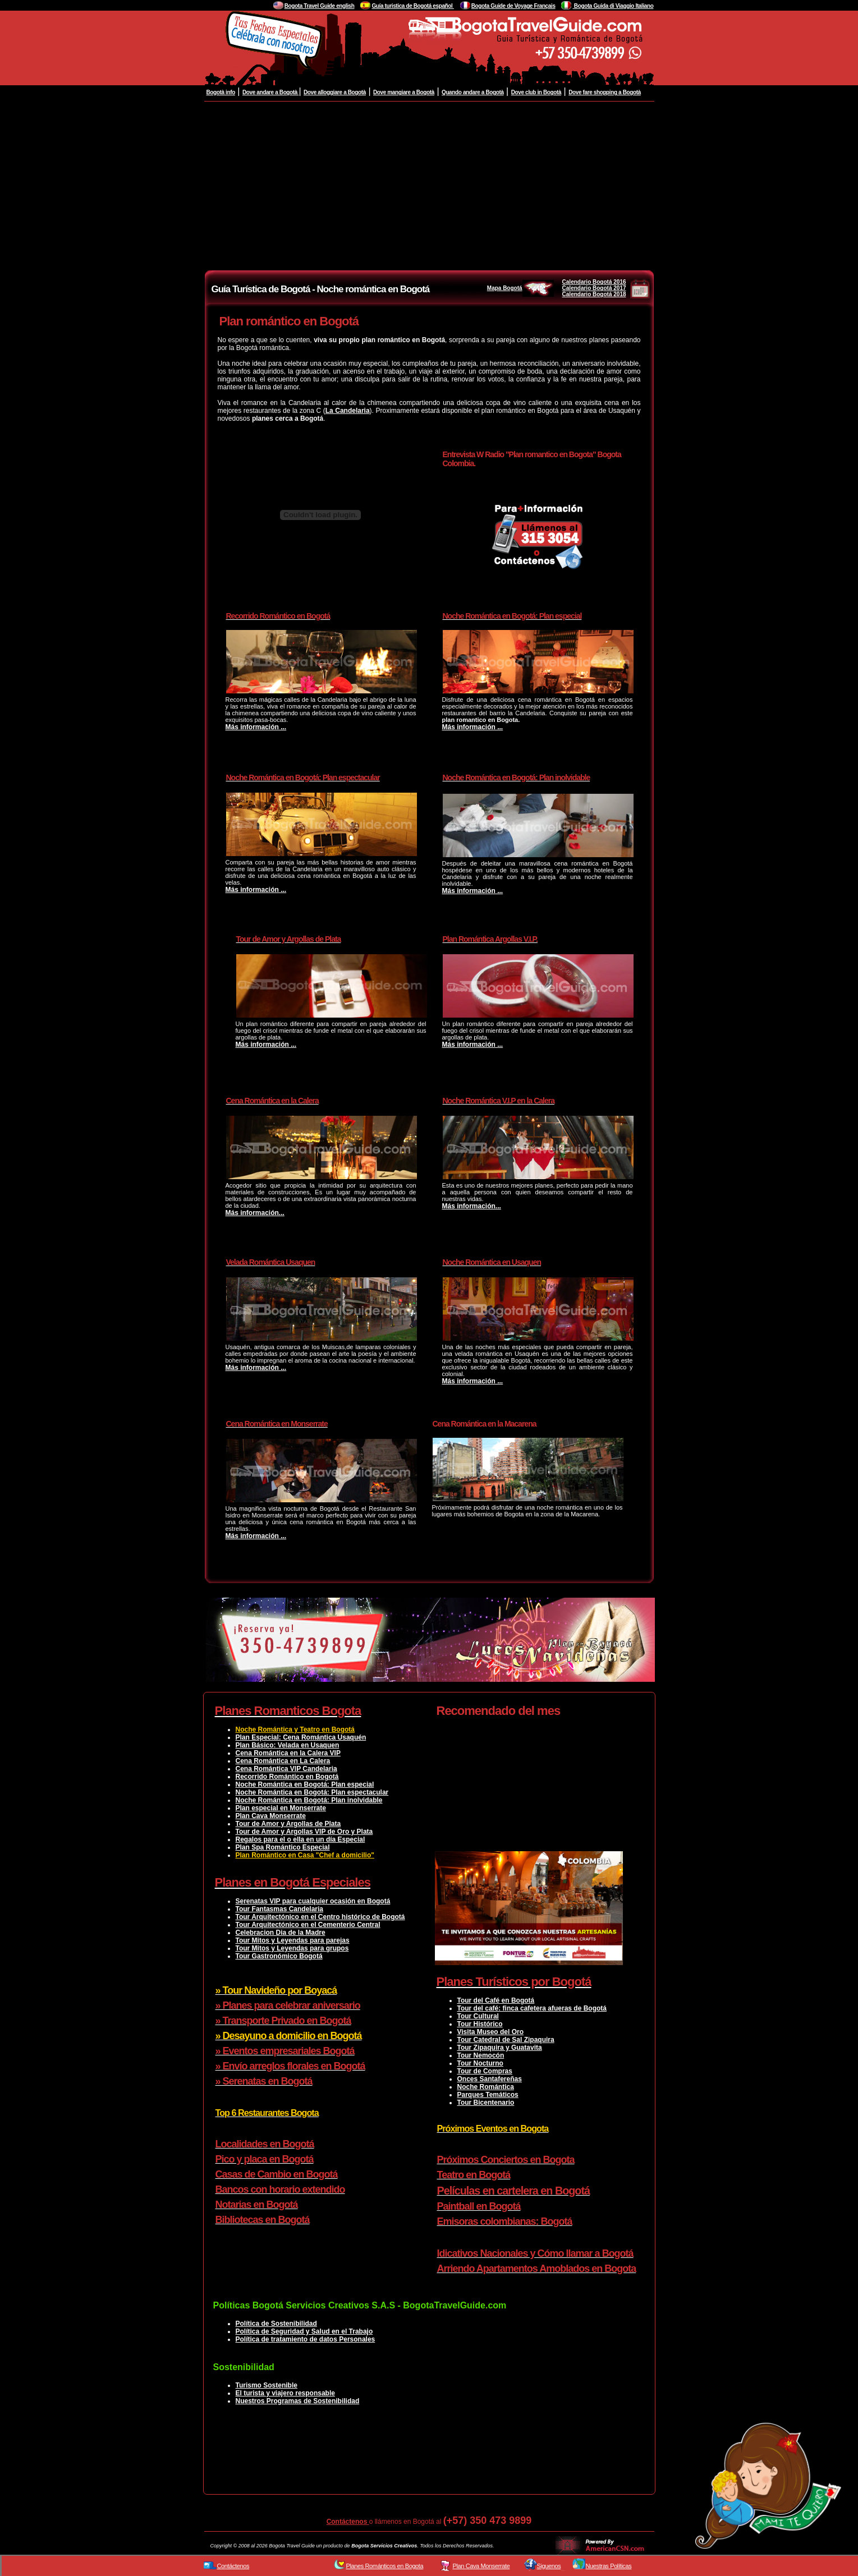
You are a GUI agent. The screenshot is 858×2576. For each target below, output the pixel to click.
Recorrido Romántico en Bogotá (287, 1777)
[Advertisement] (429, 185)
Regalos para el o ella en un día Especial (300, 1839)
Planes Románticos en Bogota (385, 2566)
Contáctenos (348, 2522)
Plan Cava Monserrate (271, 1816)
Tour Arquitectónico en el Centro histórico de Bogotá (320, 1917)
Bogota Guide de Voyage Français (513, 6)
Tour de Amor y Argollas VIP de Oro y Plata (304, 1832)
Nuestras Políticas (609, 2566)
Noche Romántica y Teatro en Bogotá (295, 1729)
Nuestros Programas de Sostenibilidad (298, 2401)
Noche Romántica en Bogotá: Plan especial (305, 1784)
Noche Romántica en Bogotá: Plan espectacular (312, 1792)
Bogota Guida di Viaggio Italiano (612, 6)
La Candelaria (347, 411)
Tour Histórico (480, 2024)
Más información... (255, 1213)
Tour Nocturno (480, 2063)
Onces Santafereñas (489, 2079)
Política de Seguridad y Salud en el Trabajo (304, 2331)
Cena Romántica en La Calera (283, 1761)
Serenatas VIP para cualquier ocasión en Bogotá (313, 1901)
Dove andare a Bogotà (270, 92)
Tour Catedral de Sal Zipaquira (505, 2040)
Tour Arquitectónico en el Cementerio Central (308, 1925)
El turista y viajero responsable (285, 2393)
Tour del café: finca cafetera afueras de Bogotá (532, 2008)
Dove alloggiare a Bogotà (335, 92)
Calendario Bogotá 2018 (594, 294)
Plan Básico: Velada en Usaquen (287, 1745)
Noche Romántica (485, 2087)
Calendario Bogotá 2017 (594, 288)
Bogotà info (221, 92)
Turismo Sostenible (266, 2385)
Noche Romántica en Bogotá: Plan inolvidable (309, 1800)
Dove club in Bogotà (536, 92)
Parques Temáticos (488, 2095)
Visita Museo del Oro (490, 2032)
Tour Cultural (478, 2016)
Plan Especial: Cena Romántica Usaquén (301, 1737)
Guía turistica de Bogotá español (412, 6)
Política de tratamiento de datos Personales (305, 2339)
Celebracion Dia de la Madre (280, 1932)
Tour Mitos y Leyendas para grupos (292, 1948)
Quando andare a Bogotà (473, 92)
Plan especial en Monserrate (281, 1808)
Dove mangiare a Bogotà (403, 92)
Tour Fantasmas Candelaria (280, 1909)
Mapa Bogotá (520, 288)
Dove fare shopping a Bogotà (604, 92)
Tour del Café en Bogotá (496, 2000)
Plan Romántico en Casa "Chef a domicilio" (305, 1855)
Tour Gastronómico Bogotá (279, 1956)
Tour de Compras (484, 2071)
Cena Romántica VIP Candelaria (286, 1769)
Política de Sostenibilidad (276, 2323)
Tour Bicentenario (486, 2102)
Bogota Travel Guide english (320, 6)
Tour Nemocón (480, 2055)
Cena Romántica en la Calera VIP (288, 1753)
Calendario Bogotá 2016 (594, 282)
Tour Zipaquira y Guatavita (499, 2047)
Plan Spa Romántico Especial (283, 1847)
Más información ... (256, 727)
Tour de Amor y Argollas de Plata (288, 1824)
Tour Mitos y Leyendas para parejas (293, 1940)
